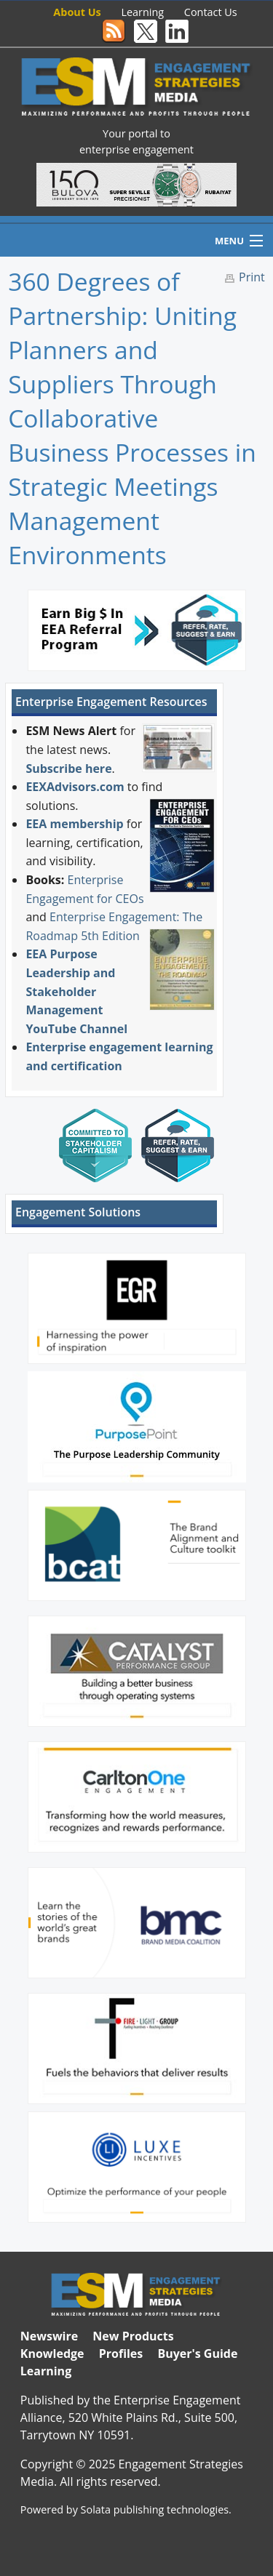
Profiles (121, 2354)
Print (252, 277)
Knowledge (52, 2354)
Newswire (49, 2336)
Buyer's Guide (197, 2354)
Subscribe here (68, 769)
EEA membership (74, 824)
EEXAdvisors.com (74, 787)
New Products (132, 2336)
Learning (143, 12)
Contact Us (210, 12)
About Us (76, 12)
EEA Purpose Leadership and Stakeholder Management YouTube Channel (76, 991)
